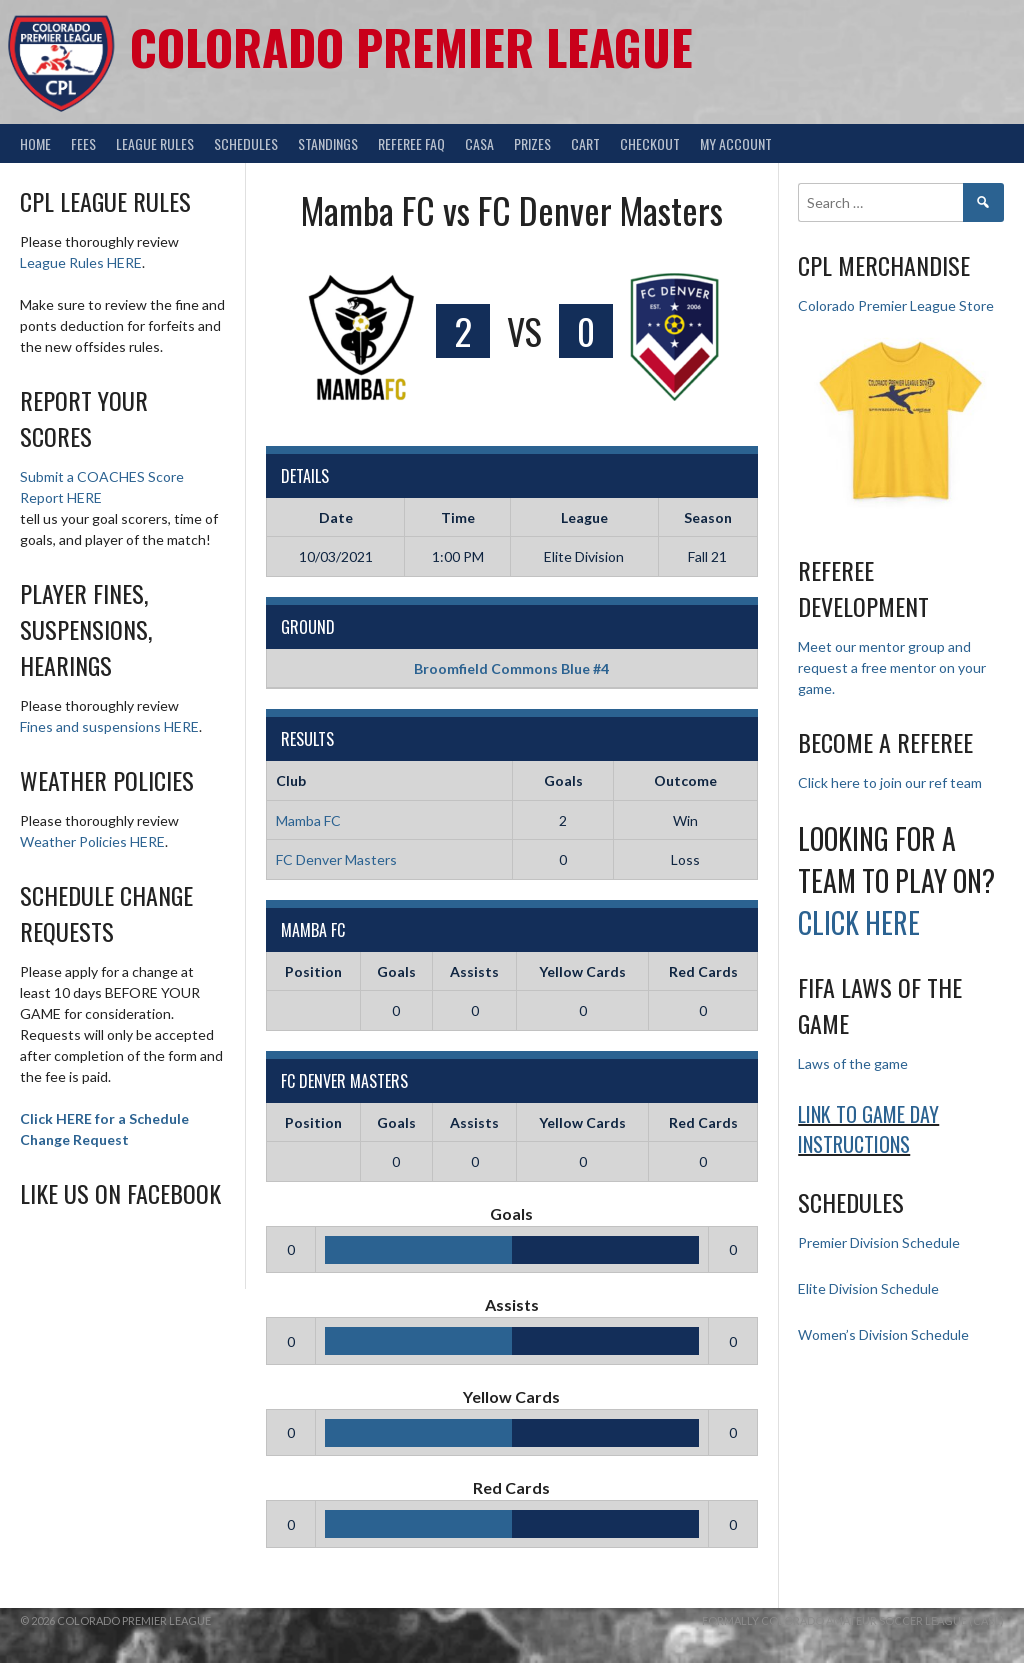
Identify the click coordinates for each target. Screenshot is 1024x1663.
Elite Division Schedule (868, 1288)
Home (35, 143)
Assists (474, 971)
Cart (585, 143)
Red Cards (703, 971)
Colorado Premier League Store (896, 305)
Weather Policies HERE (92, 841)
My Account (736, 143)
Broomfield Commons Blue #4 (511, 668)
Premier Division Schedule (879, 1242)
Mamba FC (308, 820)
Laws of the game (853, 1063)
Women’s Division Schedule (883, 1334)
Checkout (650, 143)
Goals (396, 971)
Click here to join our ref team (890, 782)
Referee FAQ (411, 143)
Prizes (532, 143)
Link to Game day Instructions (868, 1129)
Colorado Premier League (411, 46)
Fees (83, 143)
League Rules (155, 143)
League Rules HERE (81, 262)
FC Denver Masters (336, 859)
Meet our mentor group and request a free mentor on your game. (892, 667)
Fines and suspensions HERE (109, 726)
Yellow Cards (582, 971)
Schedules (246, 143)
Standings (328, 143)
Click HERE (859, 922)
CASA (479, 143)
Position (313, 971)
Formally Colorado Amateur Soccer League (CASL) (853, 1620)
